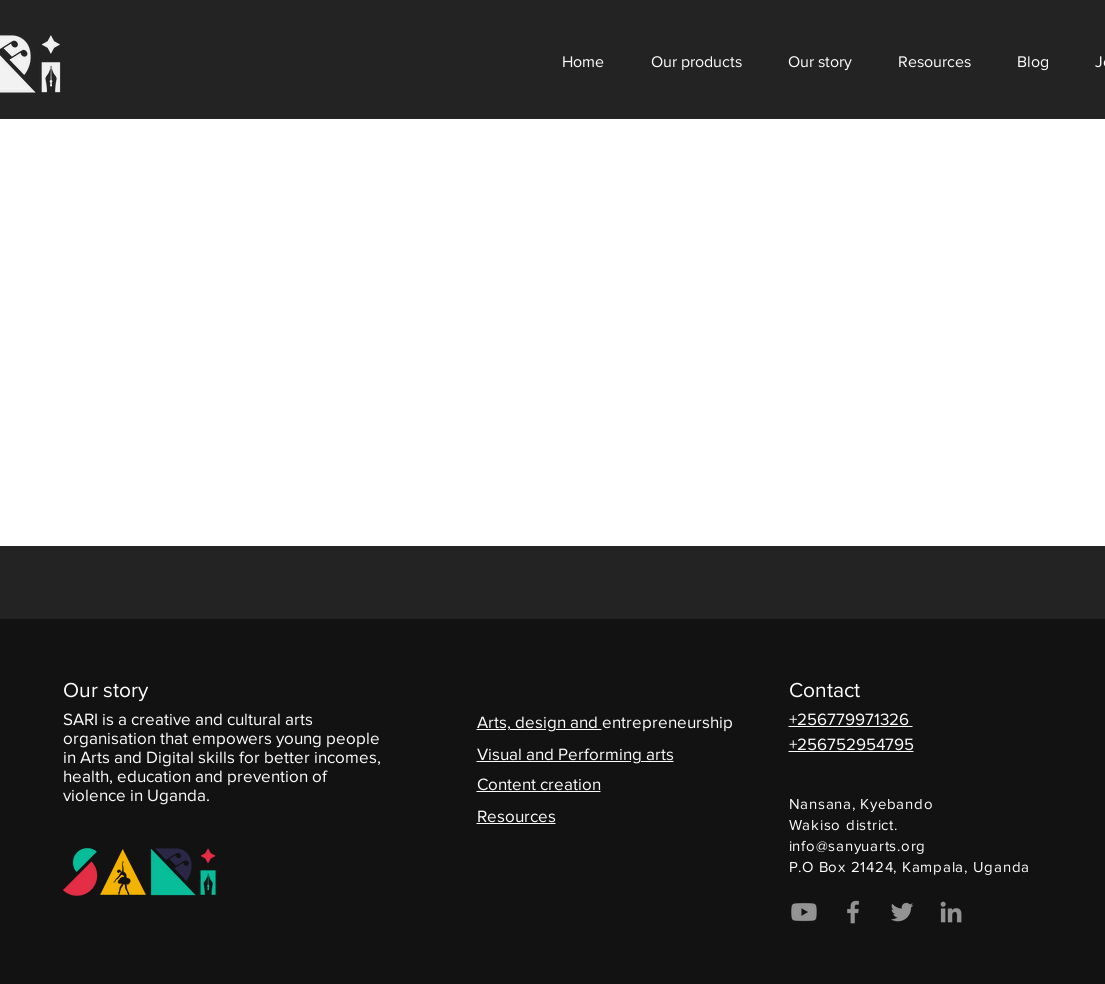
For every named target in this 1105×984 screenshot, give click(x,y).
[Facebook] (853, 912)
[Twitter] (902, 912)
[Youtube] (804, 912)
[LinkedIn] (951, 912)
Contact (824, 689)
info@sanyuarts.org (858, 845)
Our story (105, 689)
